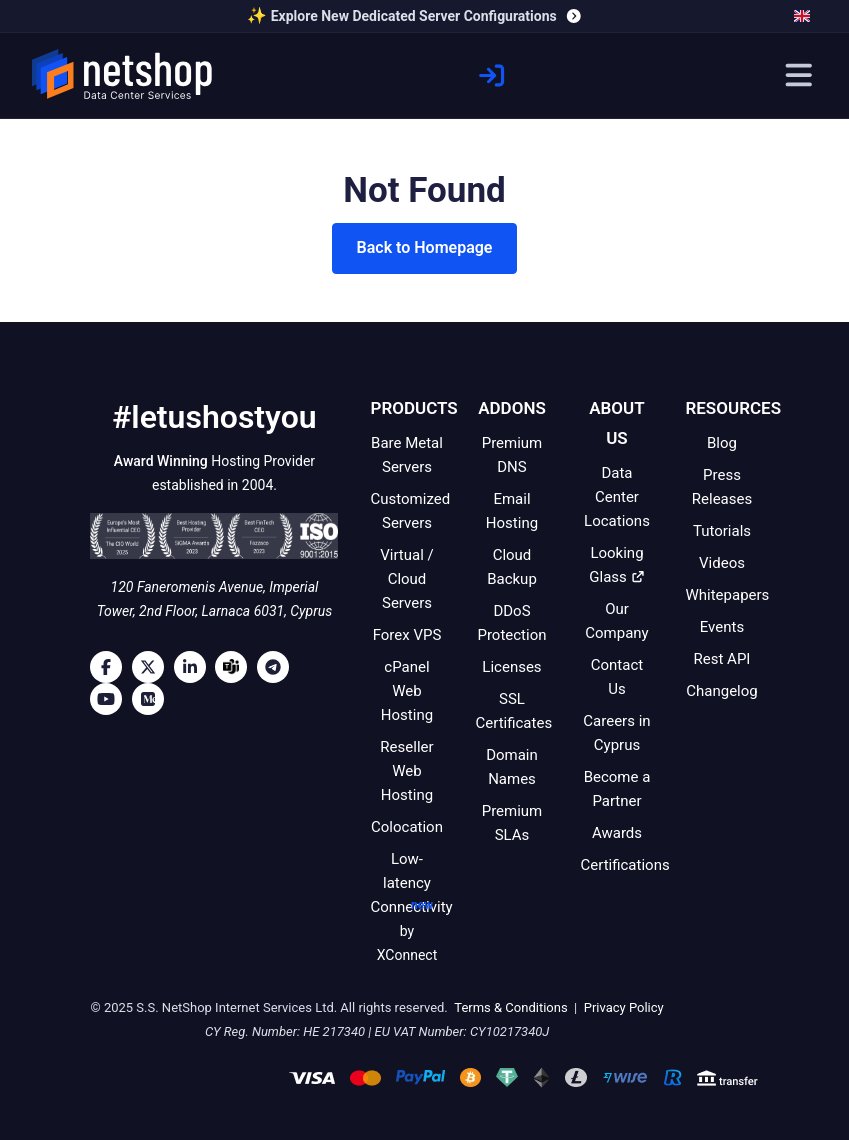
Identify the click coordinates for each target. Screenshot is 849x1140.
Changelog (721, 691)
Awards (617, 833)
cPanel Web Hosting (407, 691)
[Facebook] (111, 667)
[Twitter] (153, 667)
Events (722, 627)
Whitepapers (727, 595)
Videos (722, 563)
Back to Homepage (425, 247)
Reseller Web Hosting (406, 771)
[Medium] (153, 699)
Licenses (511, 667)
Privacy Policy (621, 1007)
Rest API (722, 659)
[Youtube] (111, 699)
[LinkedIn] (195, 667)
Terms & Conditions (509, 1007)
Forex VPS (407, 635)
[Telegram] (278, 667)
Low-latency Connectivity (411, 908)
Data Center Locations (617, 497)
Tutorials (722, 531)
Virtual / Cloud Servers (407, 579)
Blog (722, 443)
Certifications (624, 865)
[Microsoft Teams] (236, 667)
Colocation (407, 827)
